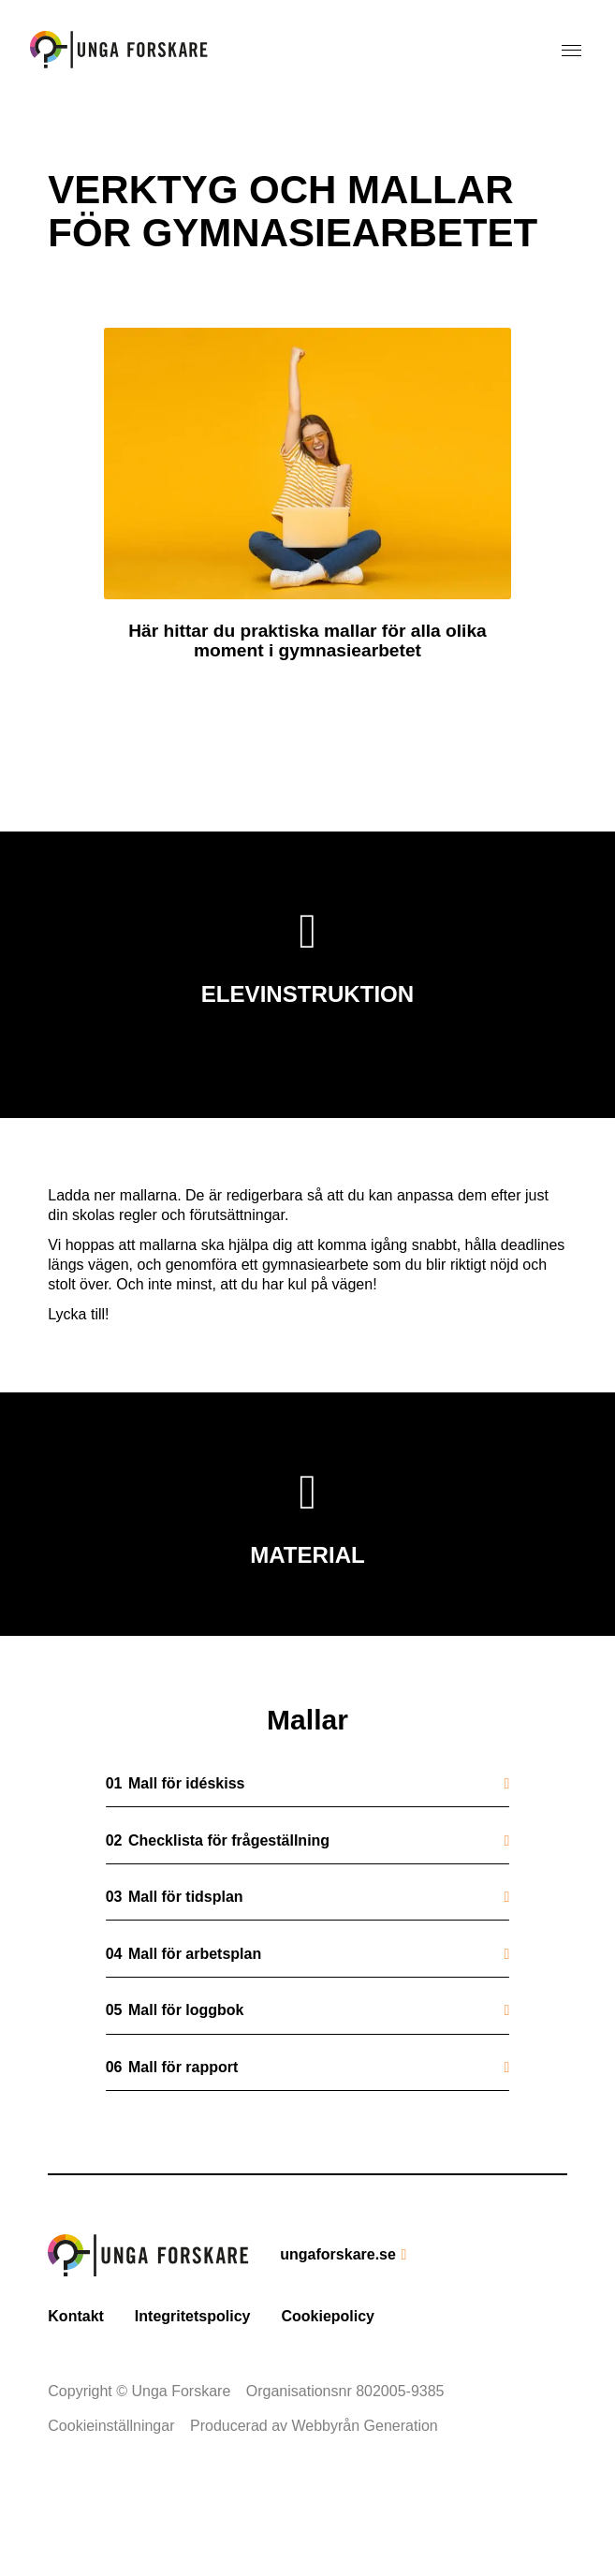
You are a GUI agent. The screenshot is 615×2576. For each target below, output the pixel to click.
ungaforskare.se (338, 2335)
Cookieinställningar (111, 2507)
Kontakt (76, 2397)
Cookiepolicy (327, 2397)
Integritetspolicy (193, 2397)
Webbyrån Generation (365, 2507)
